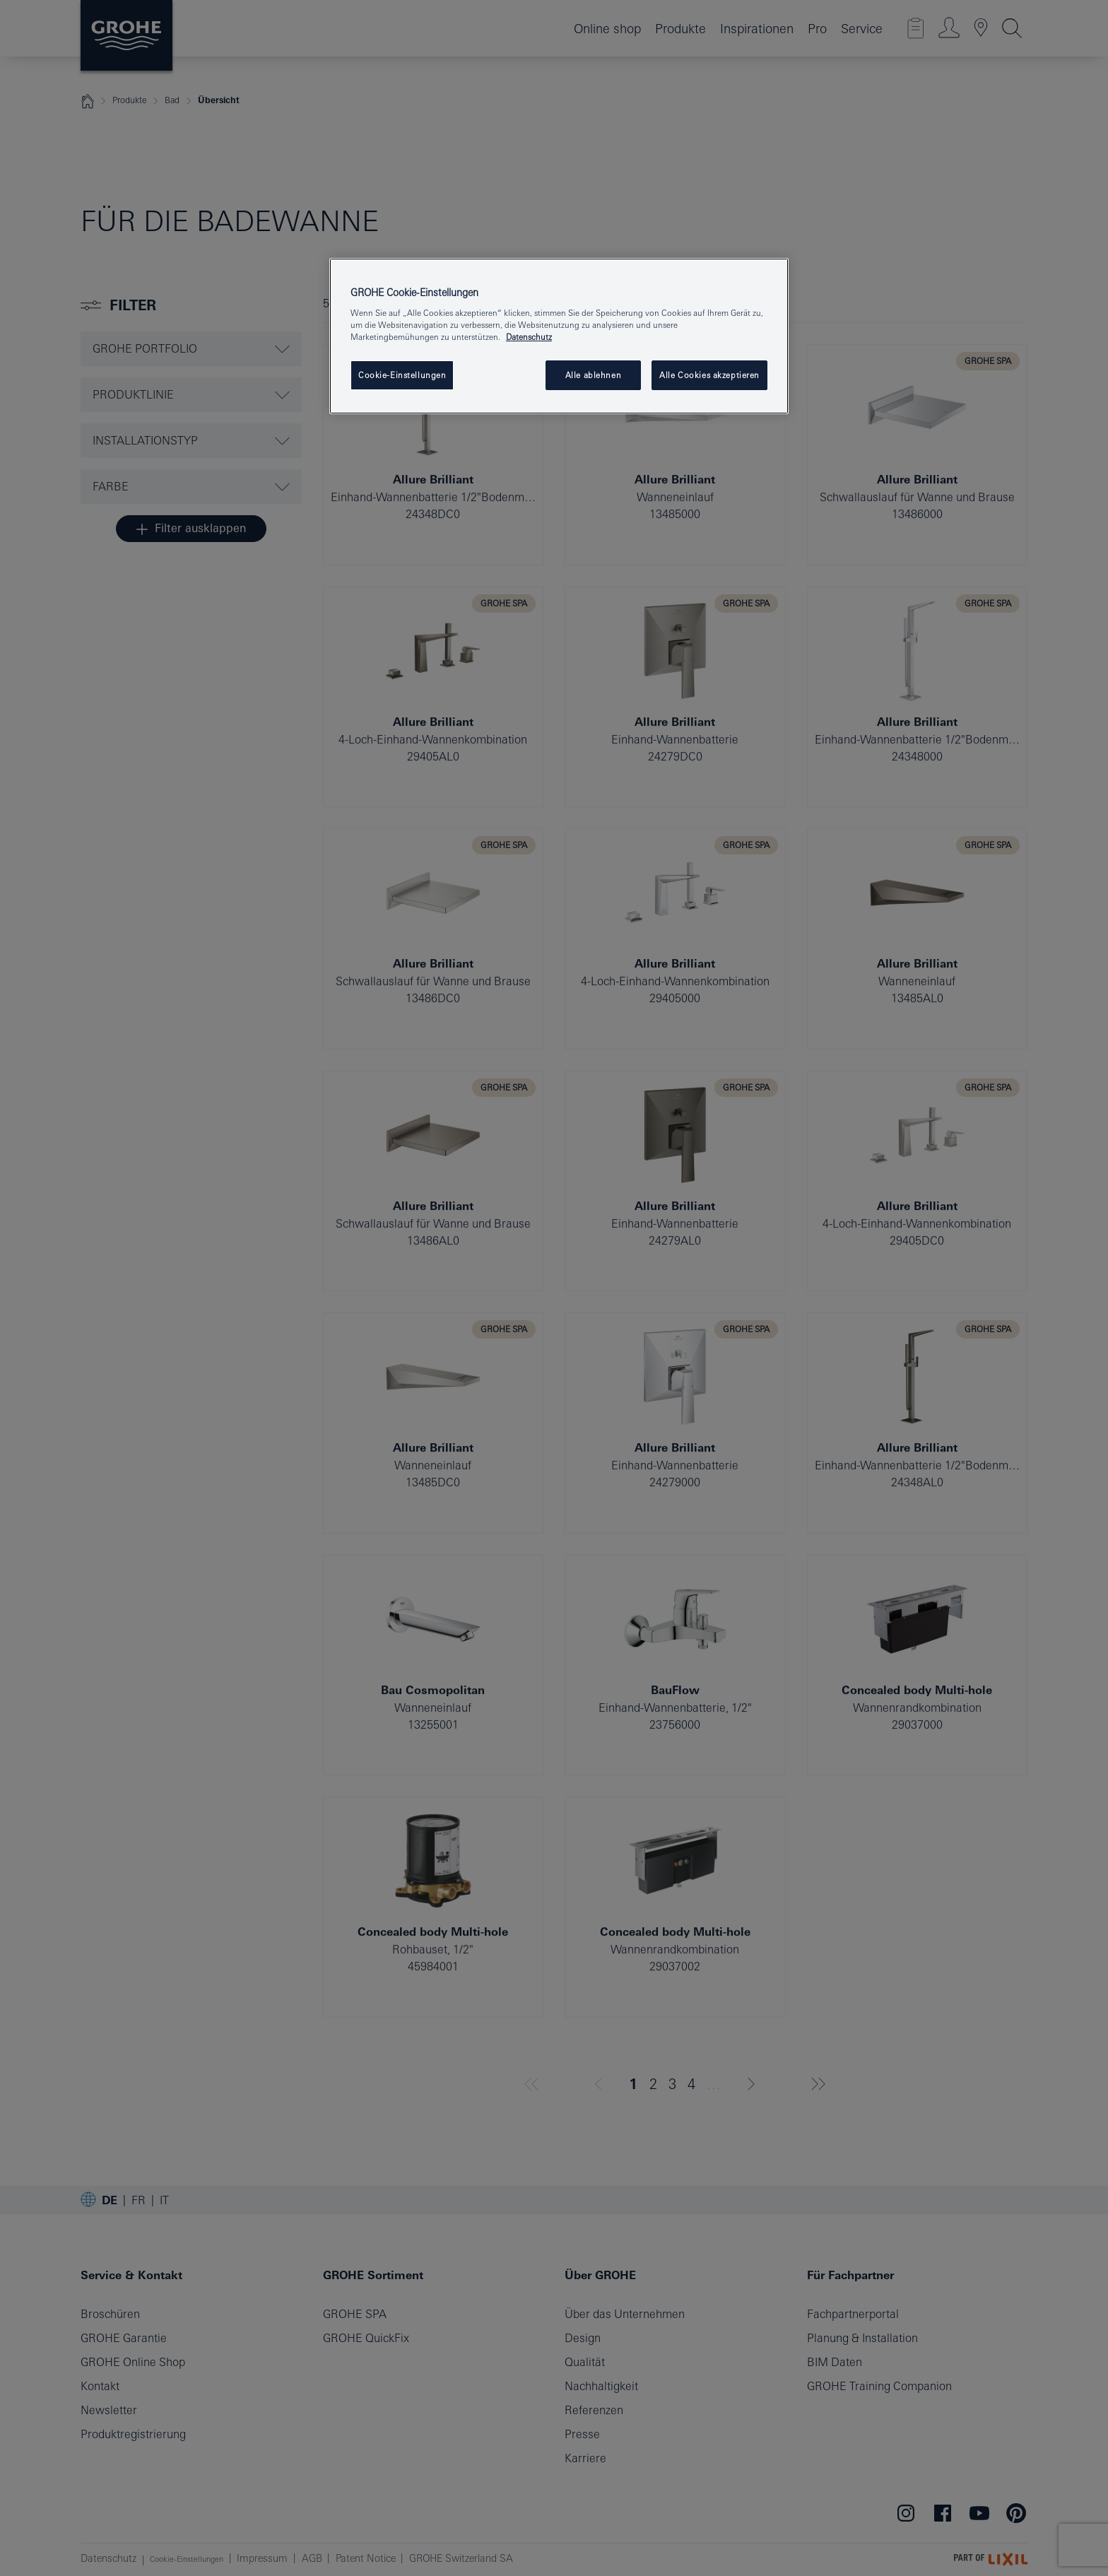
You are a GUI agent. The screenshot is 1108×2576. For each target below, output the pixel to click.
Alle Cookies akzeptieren (709, 375)
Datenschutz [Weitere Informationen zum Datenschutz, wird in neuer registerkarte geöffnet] (529, 336)
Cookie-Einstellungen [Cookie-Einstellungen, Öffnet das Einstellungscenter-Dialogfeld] (402, 375)
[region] (559, 336)
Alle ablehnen (593, 375)
